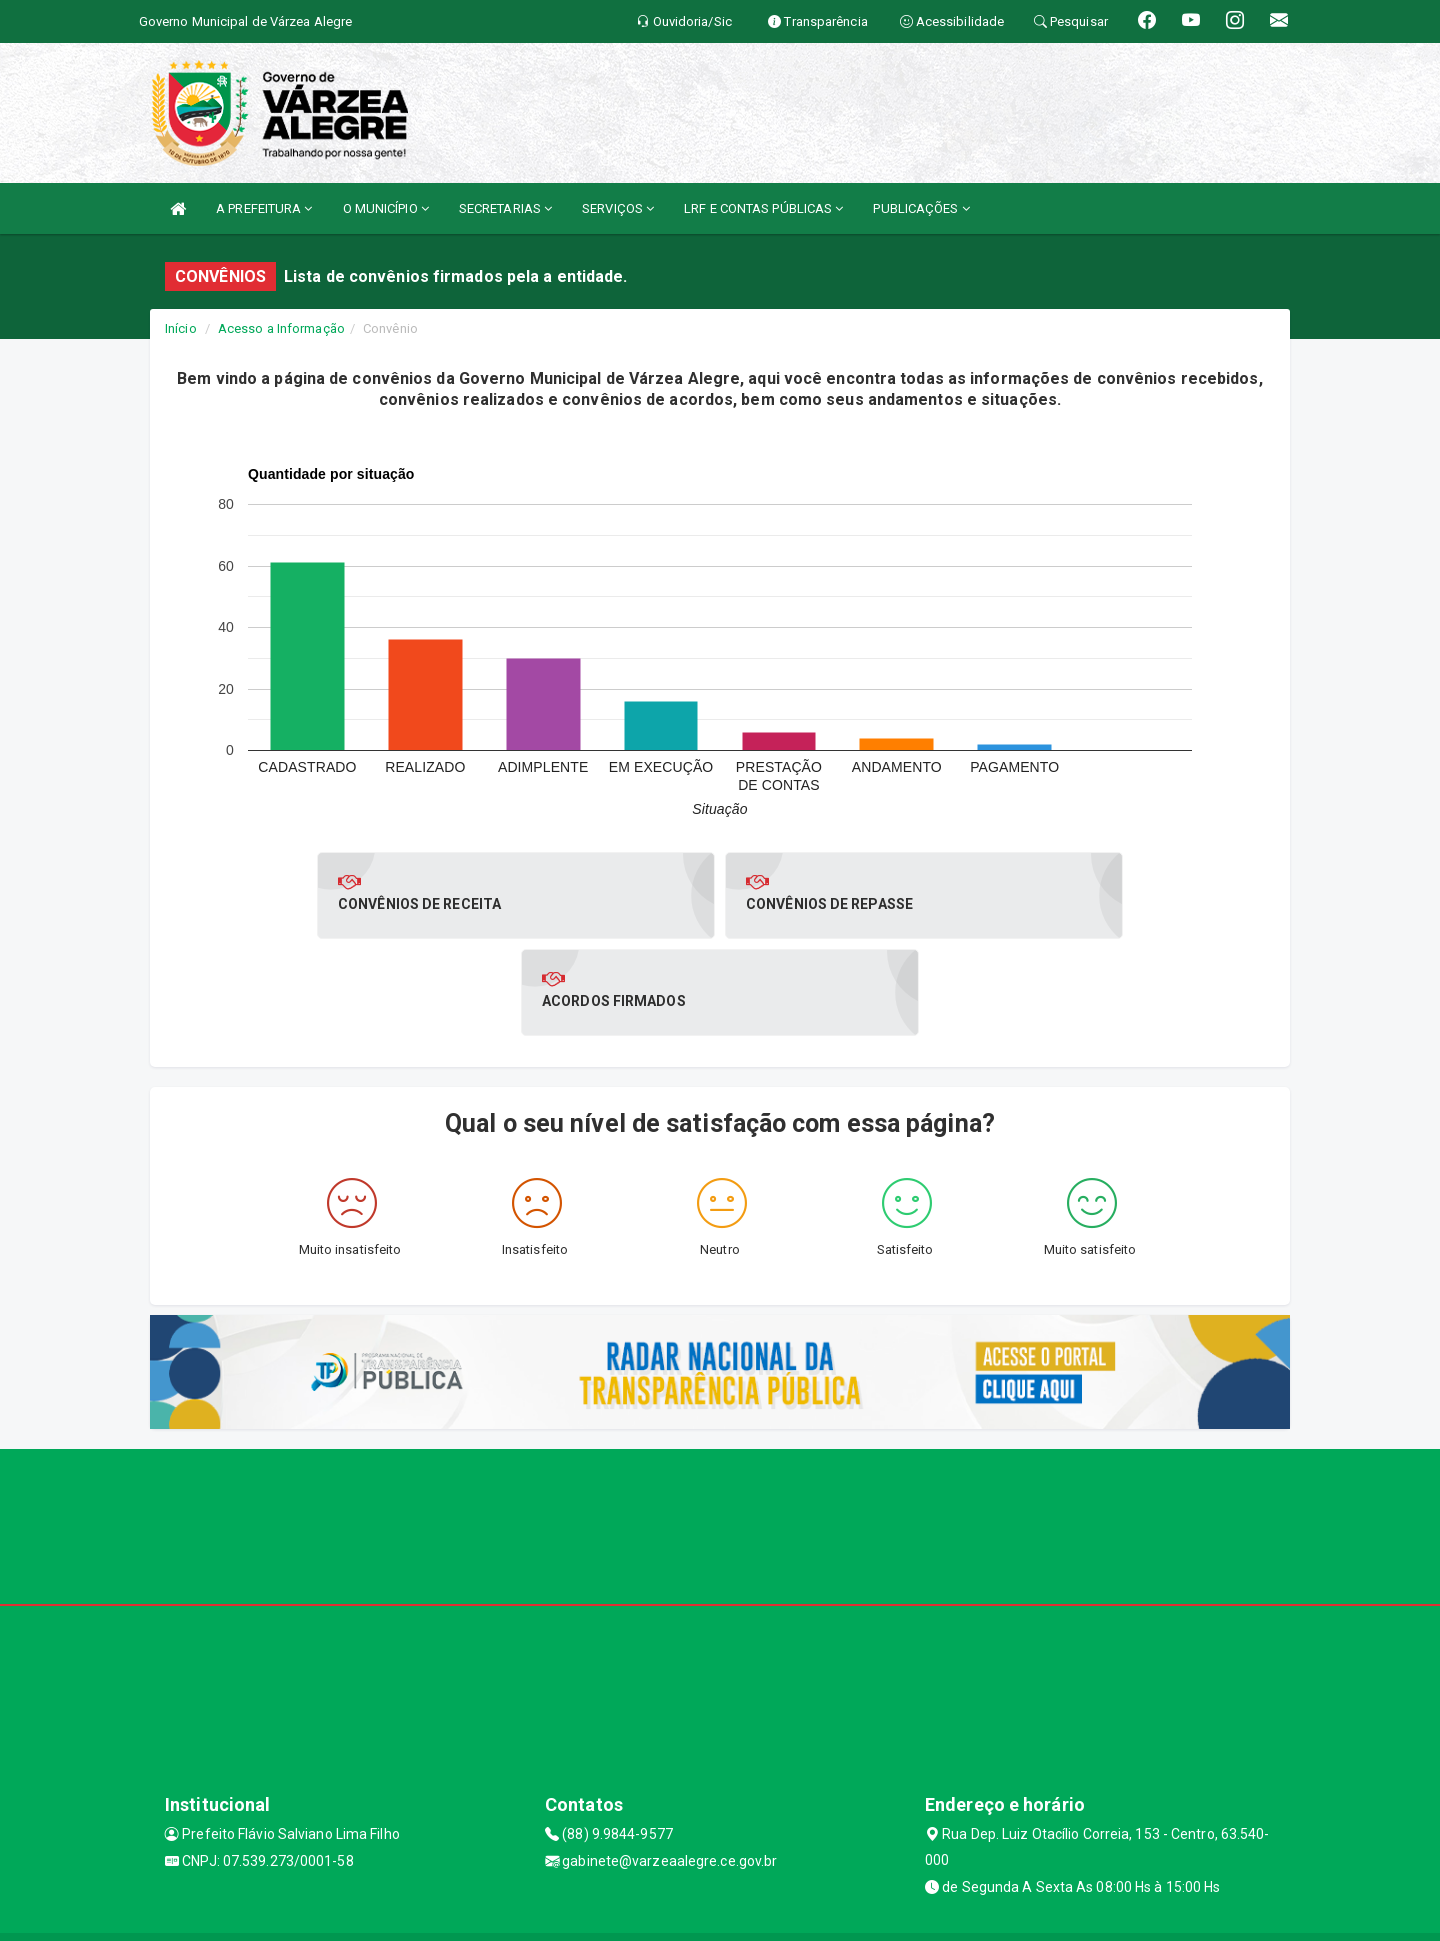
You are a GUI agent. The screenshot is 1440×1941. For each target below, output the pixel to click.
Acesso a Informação (281, 328)
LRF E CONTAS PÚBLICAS (763, 208)
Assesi (649, 1915)
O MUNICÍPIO (386, 208)
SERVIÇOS (618, 208)
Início (181, 328)
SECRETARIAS (505, 208)
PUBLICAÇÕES (921, 208)
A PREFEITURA (264, 208)
